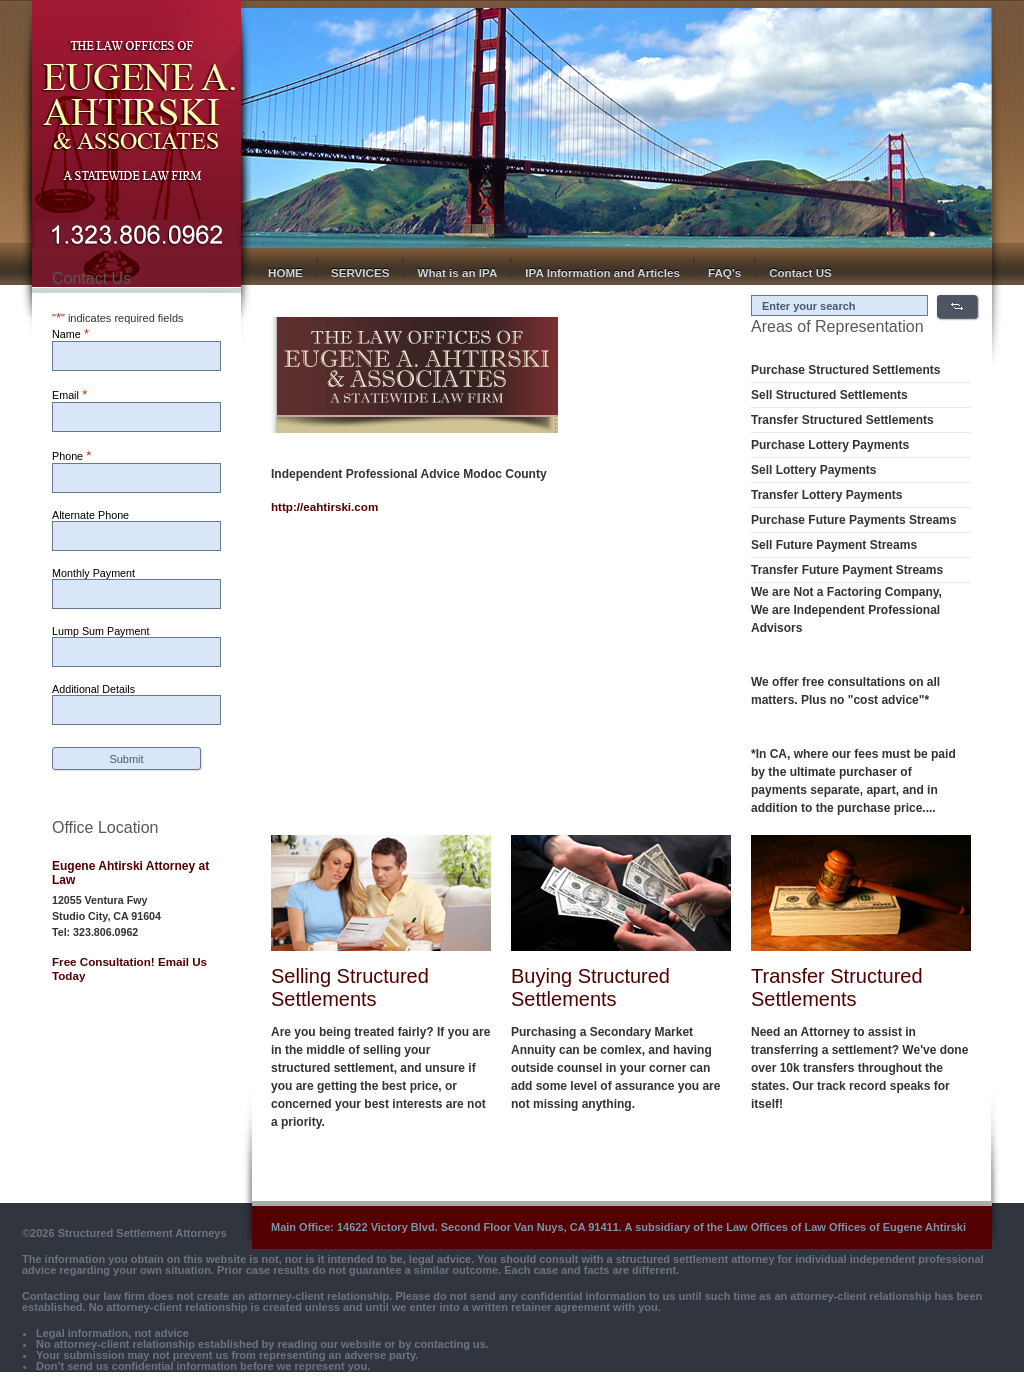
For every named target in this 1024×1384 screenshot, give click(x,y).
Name (70, 333)
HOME (285, 272)
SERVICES (360, 272)
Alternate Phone (90, 515)
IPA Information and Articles (602, 272)
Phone (71, 455)
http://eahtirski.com (324, 506)
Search (957, 306)
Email (69, 394)
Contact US (800, 272)
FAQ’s (724, 272)
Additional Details (93, 689)
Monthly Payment (93, 573)
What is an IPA (457, 272)
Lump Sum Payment (100, 631)
